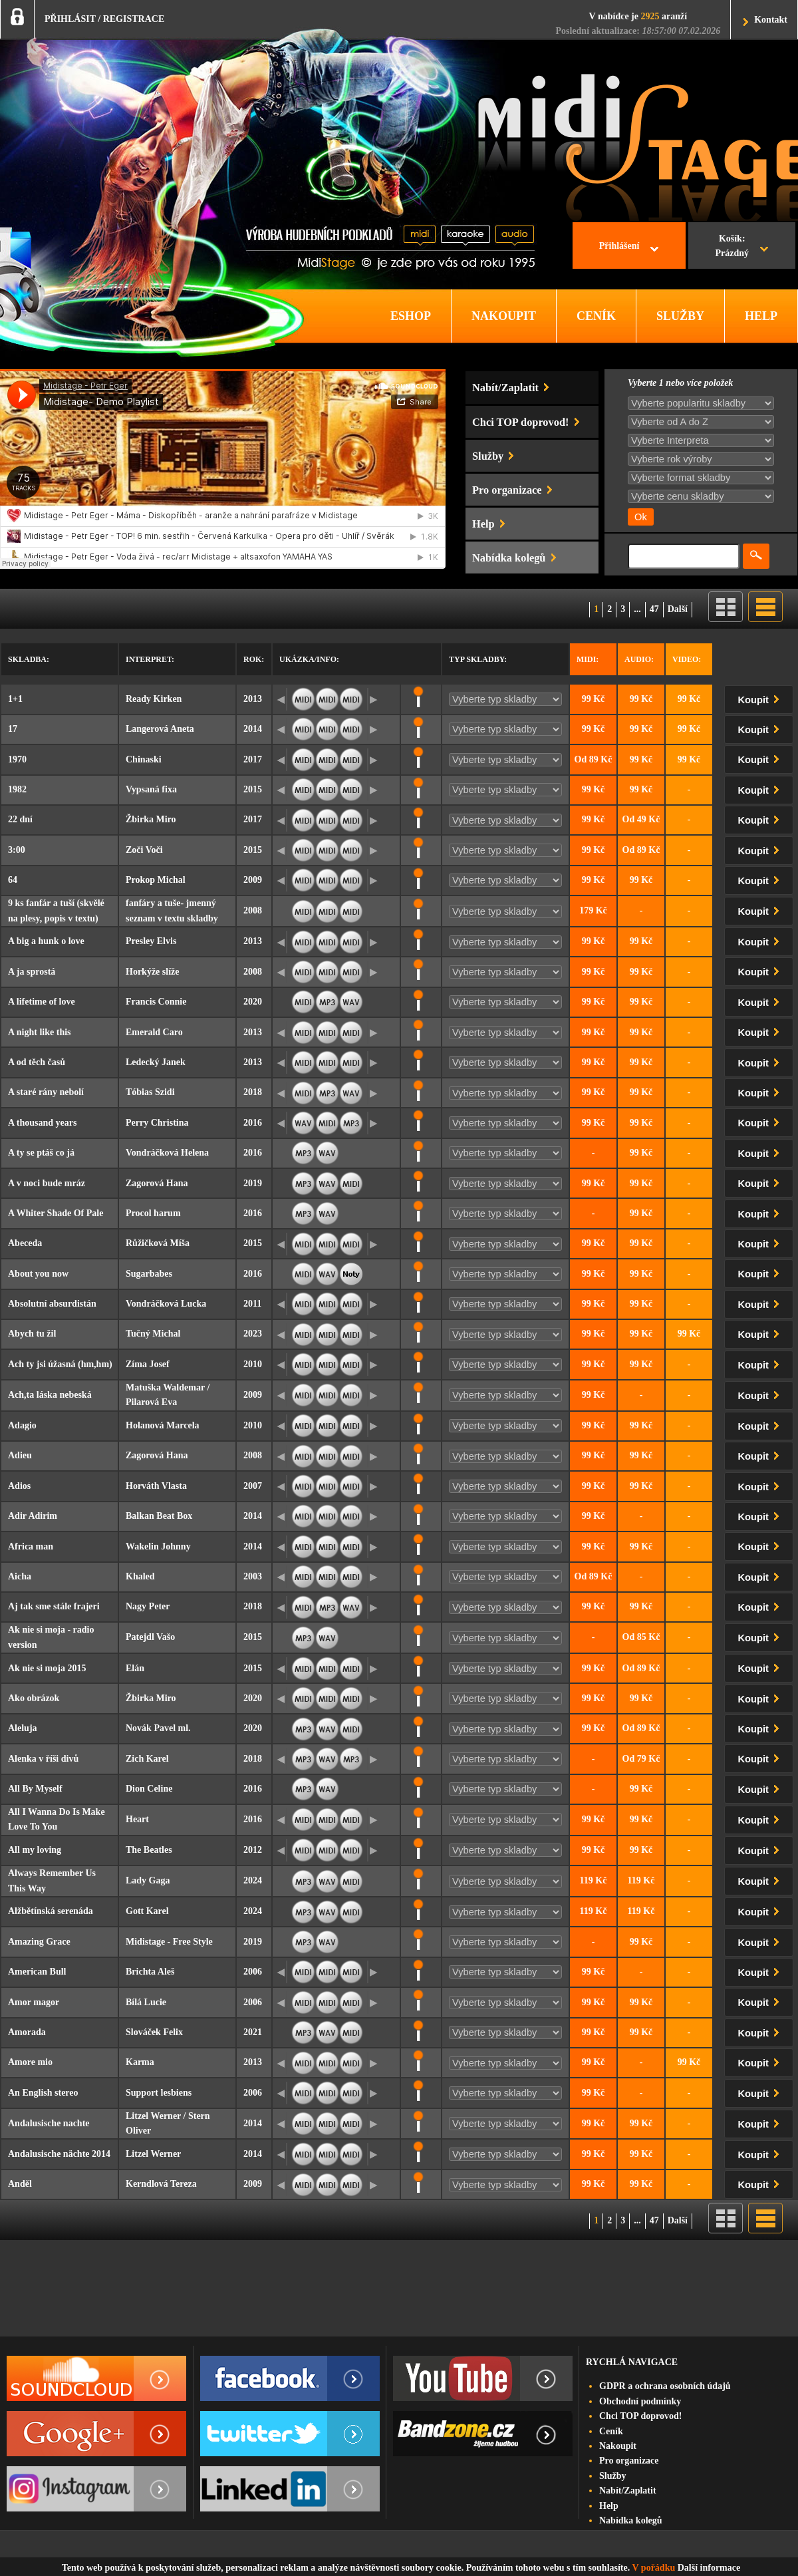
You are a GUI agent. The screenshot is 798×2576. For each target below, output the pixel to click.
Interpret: (150, 659)
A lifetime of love (41, 1002)
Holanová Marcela (163, 1425)
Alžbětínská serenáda (50, 1911)
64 (12, 880)
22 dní (20, 819)
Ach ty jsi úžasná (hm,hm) (60, 1364)
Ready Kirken (154, 699)
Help (608, 2506)
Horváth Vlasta (156, 1486)
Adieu (20, 1455)
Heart (137, 1819)
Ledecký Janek (156, 1062)
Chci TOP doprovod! (640, 2416)
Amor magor (33, 2002)
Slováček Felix (154, 2032)
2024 (252, 1880)
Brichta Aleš (150, 1972)
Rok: (253, 659)
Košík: (732, 247)
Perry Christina (157, 1123)
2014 (252, 729)
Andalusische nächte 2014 (59, 2154)
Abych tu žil (32, 1334)
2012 (252, 1850)
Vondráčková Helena (167, 1153)
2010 (252, 1364)
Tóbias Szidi (150, 1092)
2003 (252, 1576)
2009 (252, 880)
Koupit (761, 697)
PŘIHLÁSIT (70, 19)
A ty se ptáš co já (41, 1153)
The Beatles (149, 1850)
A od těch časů (36, 1062)
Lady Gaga (148, 1880)
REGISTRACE (134, 19)
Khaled (140, 1576)
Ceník (611, 2431)
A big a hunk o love (46, 941)
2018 (252, 1092)
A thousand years (42, 1123)
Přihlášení (619, 246)
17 (12, 729)
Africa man (30, 1546)
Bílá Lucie (146, 2002)
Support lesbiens (159, 2093)
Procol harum (153, 1213)
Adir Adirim (32, 1516)
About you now (38, 1274)
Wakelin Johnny (158, 1546)
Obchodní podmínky (640, 2401)
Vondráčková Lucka (166, 1304)
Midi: (587, 659)
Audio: (639, 659)
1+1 (15, 699)
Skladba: (28, 659)
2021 (252, 2032)
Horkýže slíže (152, 972)
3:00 (16, 850)
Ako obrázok (33, 1698)
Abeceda (25, 1243)
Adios (19, 1486)
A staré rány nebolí (46, 1092)
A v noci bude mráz (46, 1183)
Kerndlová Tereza (161, 2184)
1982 (17, 789)
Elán (135, 1668)
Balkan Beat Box (159, 1516)
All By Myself (35, 1789)
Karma (140, 2062)
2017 (252, 759)
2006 (252, 1972)
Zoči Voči (144, 850)
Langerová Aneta (160, 729)
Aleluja (22, 1728)
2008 (252, 910)
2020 (252, 1002)
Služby (612, 2476)
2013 (252, 699)
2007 (252, 1486)
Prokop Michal (156, 880)
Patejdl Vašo (150, 1637)
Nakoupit (617, 2446)
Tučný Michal (153, 1334)
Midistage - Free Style (169, 1942)
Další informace (709, 2568)
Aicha (19, 1576)
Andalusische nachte (49, 2123)
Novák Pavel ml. (158, 1728)
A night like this (39, 1032)
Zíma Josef (148, 1364)
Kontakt (770, 20)
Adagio (22, 1425)
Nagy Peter (148, 1606)
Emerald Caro (154, 1032)
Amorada (27, 2032)
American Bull (37, 1972)
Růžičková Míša (158, 1243)
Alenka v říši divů (43, 1759)
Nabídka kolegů (630, 2520)
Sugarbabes (149, 1274)
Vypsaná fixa (151, 789)
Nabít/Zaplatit (627, 2491)
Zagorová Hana (157, 1183)
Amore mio (30, 2062)
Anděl (20, 2184)
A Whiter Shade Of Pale (55, 1213)
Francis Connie (156, 1002)
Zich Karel (147, 1759)
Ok (640, 517)
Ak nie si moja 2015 (47, 1668)
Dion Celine (149, 1789)
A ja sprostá (31, 972)
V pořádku (654, 2568)
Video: (686, 659)
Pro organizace (629, 2461)
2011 (252, 1304)
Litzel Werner (153, 2154)
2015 (252, 789)
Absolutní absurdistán (52, 1304)
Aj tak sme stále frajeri (54, 1606)
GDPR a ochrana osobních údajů (665, 2386)
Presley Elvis (151, 941)
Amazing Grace (39, 1942)
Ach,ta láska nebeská (50, 1395)
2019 (252, 1183)
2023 (252, 1334)
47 (654, 609)
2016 (252, 1123)
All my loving (34, 1850)
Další (678, 609)
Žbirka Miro (151, 819)
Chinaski (144, 759)
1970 (17, 759)
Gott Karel (147, 1911)
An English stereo (43, 2093)
